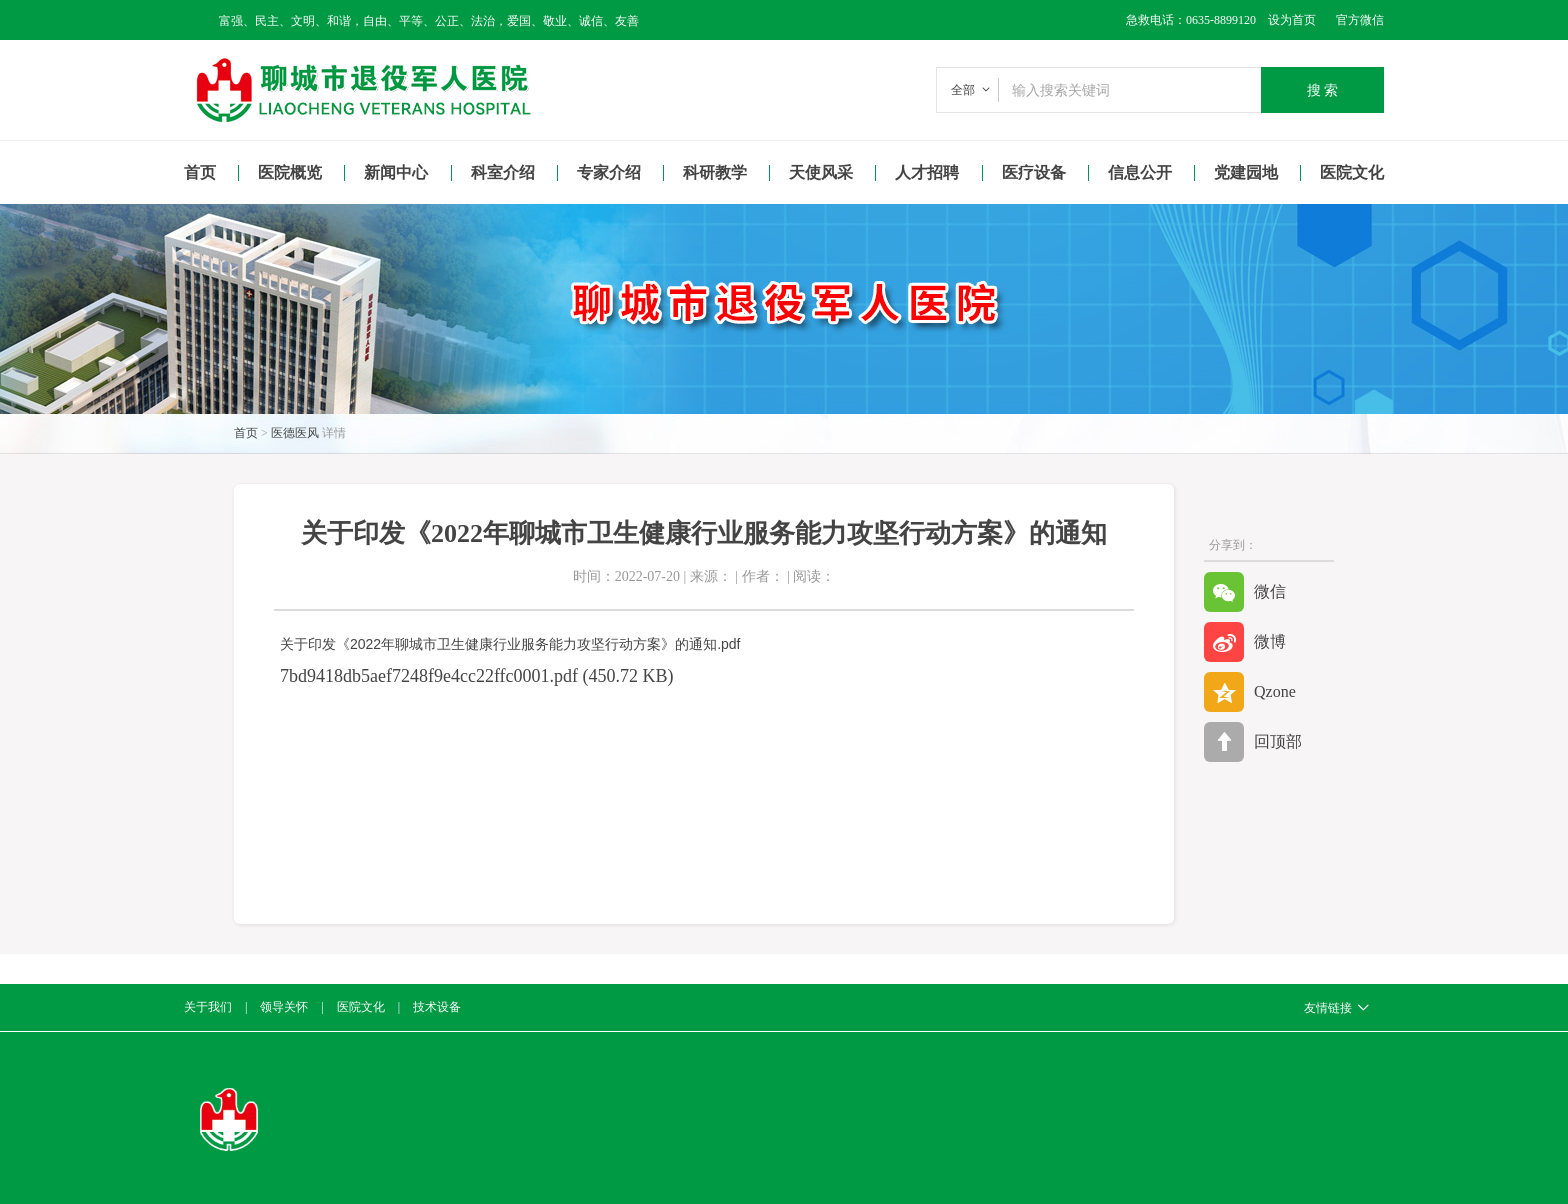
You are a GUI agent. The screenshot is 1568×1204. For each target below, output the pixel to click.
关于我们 (208, 1007)
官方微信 (1360, 20)
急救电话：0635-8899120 (1191, 20)
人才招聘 (927, 172)
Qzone (1250, 692)
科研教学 (715, 172)
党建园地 (1246, 172)
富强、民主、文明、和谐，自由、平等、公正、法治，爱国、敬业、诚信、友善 (429, 21)
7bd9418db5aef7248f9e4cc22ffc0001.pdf (429, 676)
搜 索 (1323, 90)
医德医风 (295, 433)
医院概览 (290, 172)
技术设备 (437, 1007)
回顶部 (1253, 742)
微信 (1245, 592)
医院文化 (1352, 172)
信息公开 (1140, 172)
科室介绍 (503, 172)
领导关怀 (284, 1007)
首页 (200, 172)
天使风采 (821, 172)
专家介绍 (609, 172)
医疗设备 (1034, 172)
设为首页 (1286, 20)
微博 (1245, 642)
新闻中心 (396, 172)
